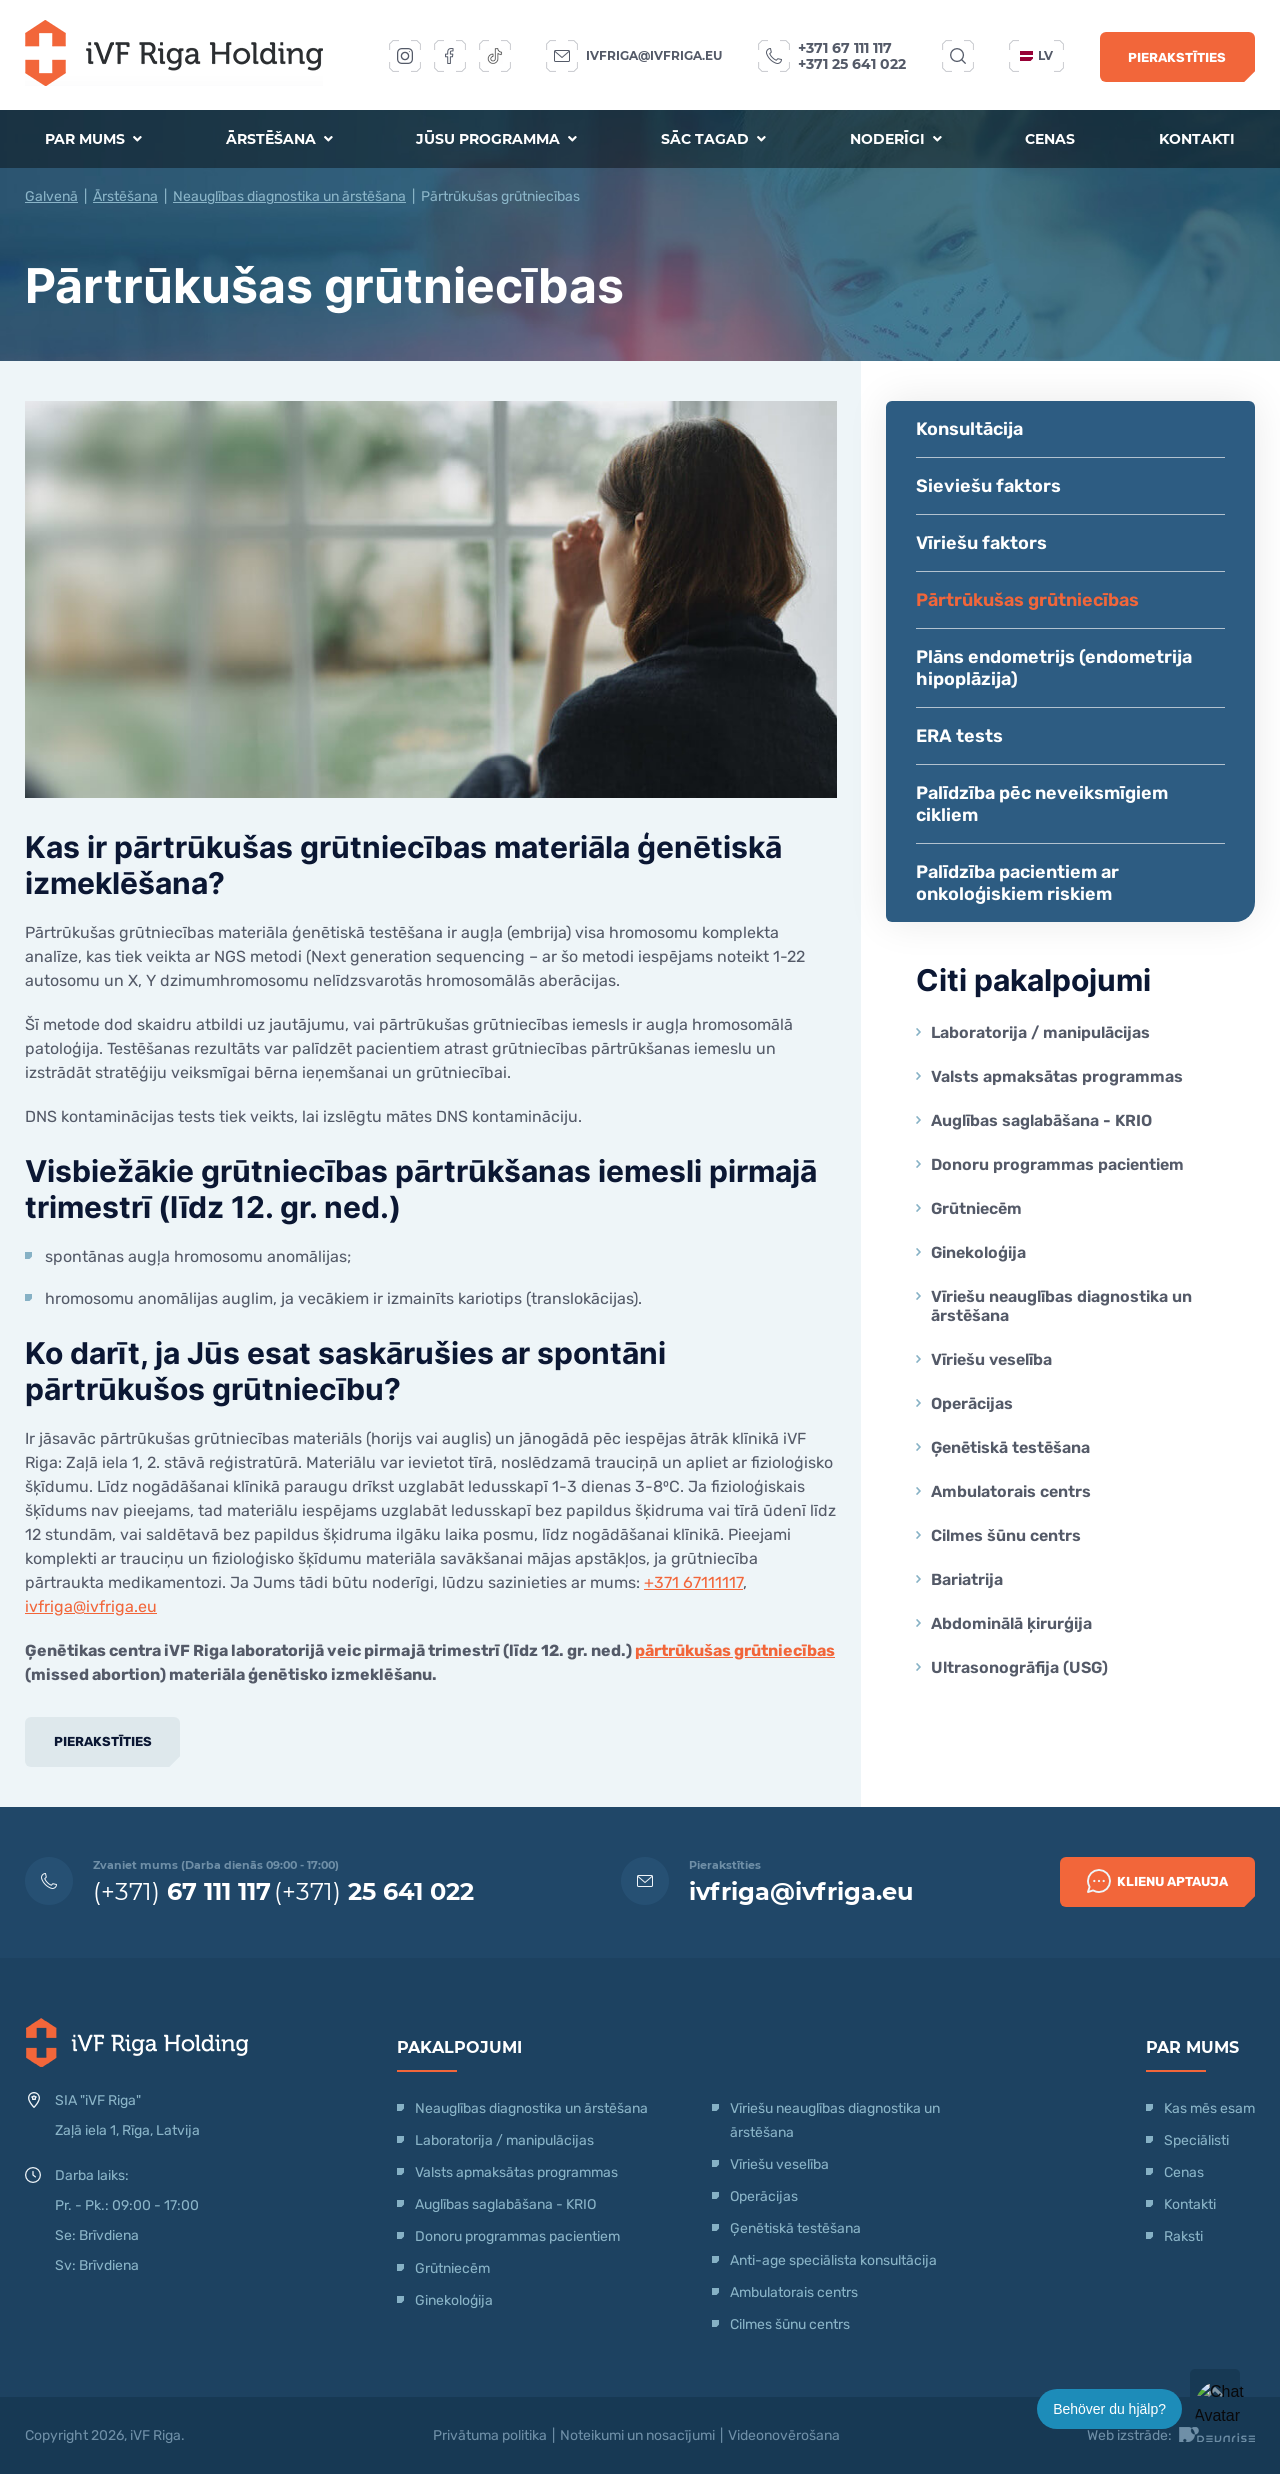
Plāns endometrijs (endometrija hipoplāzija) (1054, 668)
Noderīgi (896, 139)
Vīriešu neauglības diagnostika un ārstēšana (1061, 1306)
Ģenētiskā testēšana (1010, 1447)
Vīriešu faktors (981, 543)
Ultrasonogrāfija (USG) (1019, 1667)
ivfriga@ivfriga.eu (654, 55)
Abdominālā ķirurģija (1011, 1623)
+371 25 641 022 (852, 64)
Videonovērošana (784, 2435)
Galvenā (51, 196)
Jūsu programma (496, 139)
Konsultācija (969, 429)
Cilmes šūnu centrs (1006, 1535)
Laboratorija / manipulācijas (1040, 1032)
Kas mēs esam (1209, 2108)
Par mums (93, 139)
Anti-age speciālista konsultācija (833, 2260)
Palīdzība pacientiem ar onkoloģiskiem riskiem (1017, 883)
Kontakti (1197, 139)
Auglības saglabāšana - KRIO (1041, 1120)
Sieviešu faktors (988, 486)
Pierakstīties (1177, 57)
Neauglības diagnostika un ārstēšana (289, 196)
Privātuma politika (490, 2435)
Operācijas (972, 1403)
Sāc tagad (713, 139)
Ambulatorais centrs (1011, 1491)
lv (1036, 55)
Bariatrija (967, 1579)
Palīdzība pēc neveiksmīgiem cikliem (1042, 804)
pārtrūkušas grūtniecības (735, 1650)
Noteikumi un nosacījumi (637, 2435)
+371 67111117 (693, 1582)
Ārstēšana (279, 139)
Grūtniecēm (976, 1208)
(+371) (182, 1891)
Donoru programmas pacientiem (1057, 1164)
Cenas (1050, 139)
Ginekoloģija (978, 1252)
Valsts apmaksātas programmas (1057, 1076)
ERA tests (959, 736)
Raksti (1183, 2236)
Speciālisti (1196, 2140)
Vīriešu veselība (991, 1359)
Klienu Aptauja (1157, 1881)
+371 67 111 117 (845, 48)
